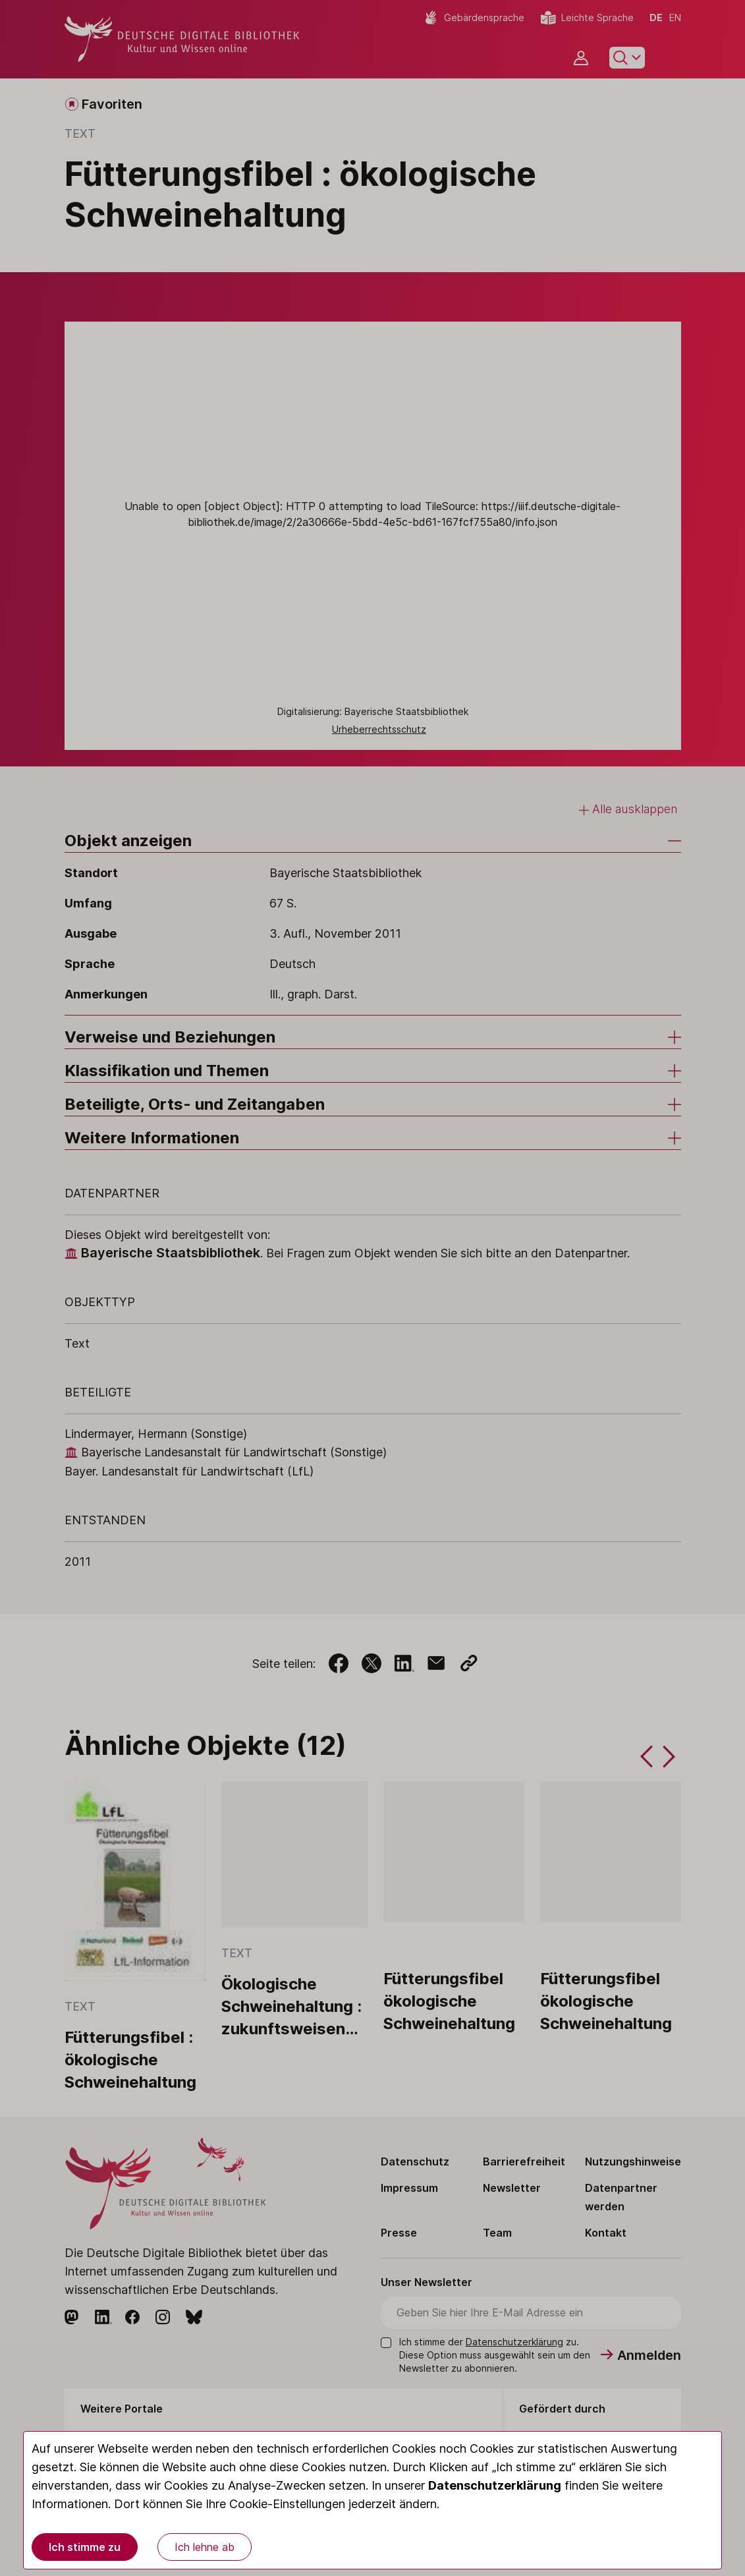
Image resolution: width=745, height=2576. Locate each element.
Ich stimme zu (85, 2547)
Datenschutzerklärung (494, 2485)
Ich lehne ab (205, 2547)
